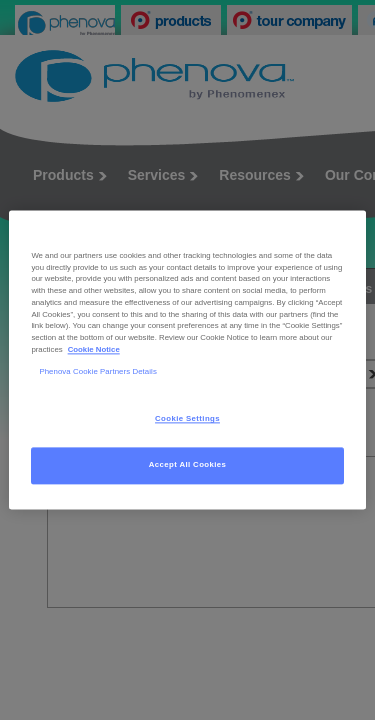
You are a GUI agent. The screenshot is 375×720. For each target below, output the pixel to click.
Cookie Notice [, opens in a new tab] (94, 349)
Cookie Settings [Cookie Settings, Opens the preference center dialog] (187, 419)
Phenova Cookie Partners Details (98, 371)
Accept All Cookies (188, 465)
